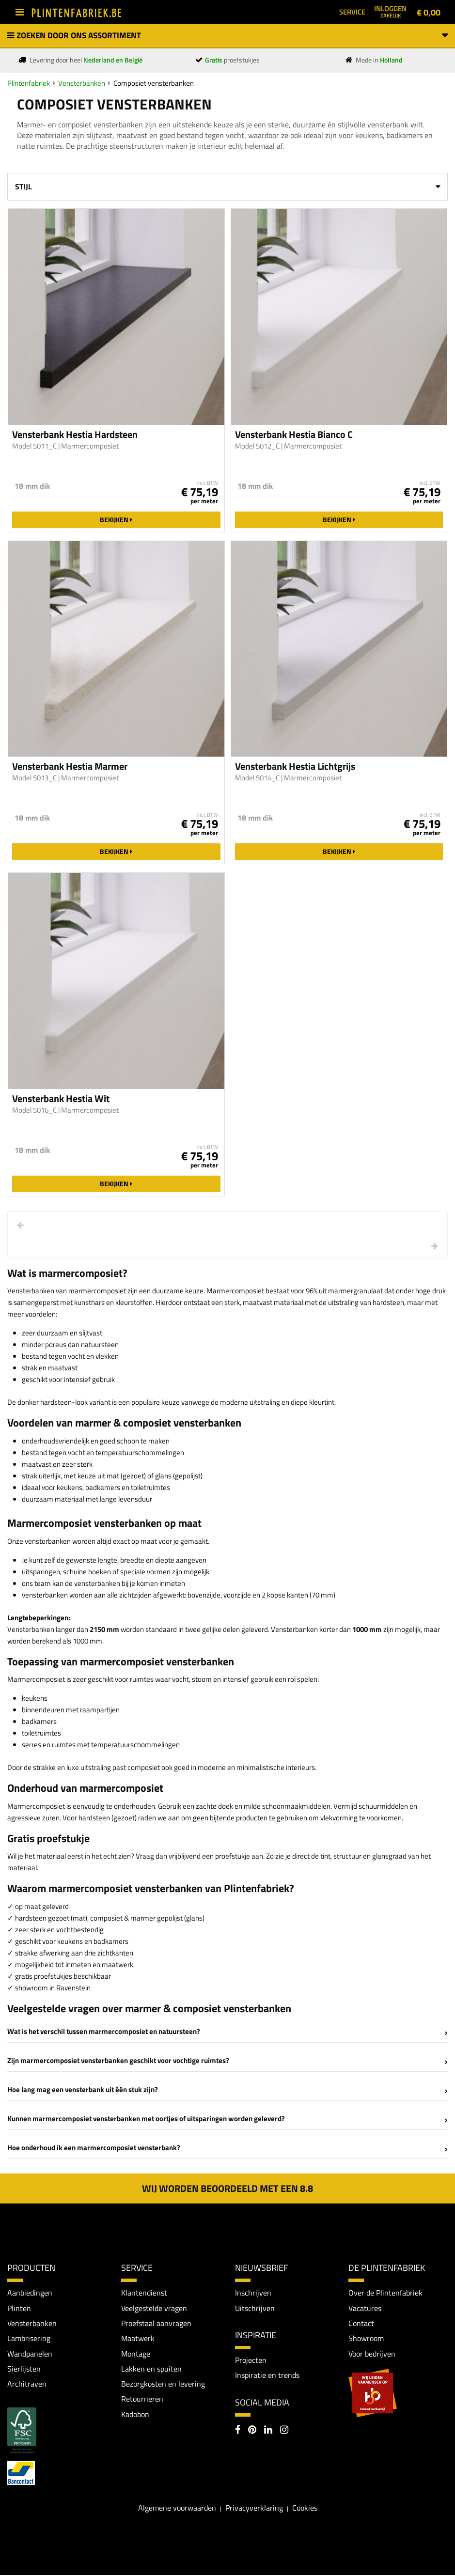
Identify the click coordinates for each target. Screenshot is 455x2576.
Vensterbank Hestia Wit (61, 1098)
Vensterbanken (81, 83)
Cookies (304, 2508)
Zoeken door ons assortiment (227, 35)
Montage (135, 2354)
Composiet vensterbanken (153, 83)
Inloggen (390, 11)
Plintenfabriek (28, 83)
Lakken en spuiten (151, 2369)
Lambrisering (28, 2338)
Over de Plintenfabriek (385, 2292)
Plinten (19, 2308)
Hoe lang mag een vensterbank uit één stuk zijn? (82, 2089)
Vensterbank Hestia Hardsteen (75, 434)
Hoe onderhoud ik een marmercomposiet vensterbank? (93, 2147)
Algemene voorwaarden (177, 2508)
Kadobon (135, 2415)
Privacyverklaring (254, 2508)
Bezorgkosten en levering (163, 2384)
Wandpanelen (29, 2354)
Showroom (366, 2338)
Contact (361, 2323)
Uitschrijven (255, 2308)
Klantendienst (144, 2292)
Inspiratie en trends (267, 2375)
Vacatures (364, 2308)
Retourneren (142, 2399)
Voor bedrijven (371, 2354)
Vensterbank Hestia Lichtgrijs (295, 766)
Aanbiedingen (29, 2292)
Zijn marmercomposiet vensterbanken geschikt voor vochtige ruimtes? (118, 2060)
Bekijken (116, 519)
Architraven (27, 2384)
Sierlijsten (24, 2369)
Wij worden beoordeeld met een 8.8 (227, 2188)
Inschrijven (253, 2292)
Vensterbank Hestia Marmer (69, 766)
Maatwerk (138, 2338)
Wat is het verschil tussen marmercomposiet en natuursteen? (103, 2031)
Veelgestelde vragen (154, 2308)
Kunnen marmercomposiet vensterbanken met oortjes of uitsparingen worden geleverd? (146, 2118)
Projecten (251, 2360)
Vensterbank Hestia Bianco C (294, 434)
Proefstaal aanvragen (156, 2323)
